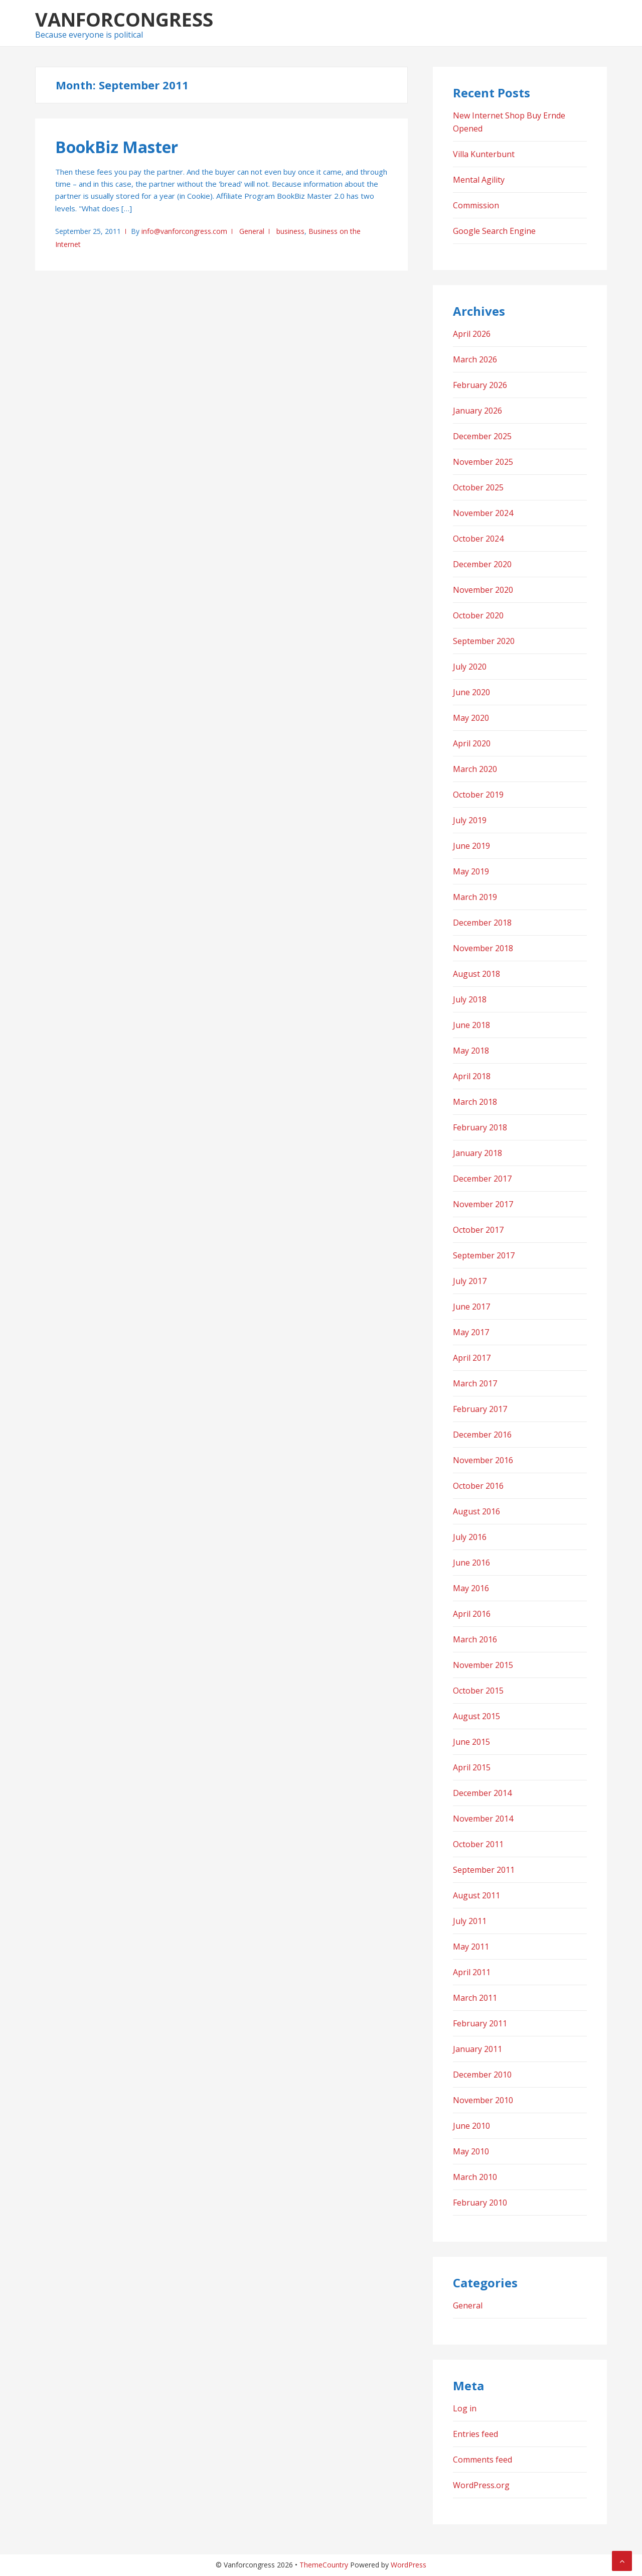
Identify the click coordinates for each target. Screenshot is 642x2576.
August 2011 (476, 1895)
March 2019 (475, 897)
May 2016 (471, 1588)
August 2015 (476, 1716)
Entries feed (475, 2433)
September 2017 (484, 1255)
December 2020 (482, 564)
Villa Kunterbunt (484, 154)
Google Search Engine (494, 230)
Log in (464, 2408)
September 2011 (484, 1869)
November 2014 (483, 1818)
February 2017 (480, 1408)
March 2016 (475, 1639)
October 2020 (478, 615)
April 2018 (472, 1076)
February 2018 (480, 1127)
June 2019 (471, 845)
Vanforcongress (124, 19)
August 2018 (476, 973)
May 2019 (471, 871)
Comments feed (482, 2459)
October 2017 (478, 1229)
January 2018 (477, 1152)
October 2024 (478, 538)
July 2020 (470, 666)
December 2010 (482, 2074)
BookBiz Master (116, 147)
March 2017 (475, 1383)
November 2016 (483, 1460)
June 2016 (471, 1562)
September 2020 (484, 641)
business (290, 231)
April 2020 (472, 743)
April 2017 (472, 1357)
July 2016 (470, 1536)
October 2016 (478, 1485)
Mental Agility (479, 179)
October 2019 (478, 794)
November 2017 (483, 1204)
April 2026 (472, 333)
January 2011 (477, 2048)
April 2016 (472, 1613)
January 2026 (477, 410)
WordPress (408, 2564)
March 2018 (475, 1101)
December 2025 (482, 436)
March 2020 (475, 769)
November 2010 (483, 2100)
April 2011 (472, 1972)
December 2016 (482, 1434)
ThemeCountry (323, 2564)
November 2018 (483, 948)
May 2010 (471, 2151)
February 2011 (480, 2023)
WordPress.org (481, 2485)
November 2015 (483, 1664)
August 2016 (476, 1511)
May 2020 (471, 717)
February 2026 (480, 385)
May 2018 (471, 1050)
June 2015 (471, 1741)
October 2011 (478, 1844)
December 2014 (482, 1792)
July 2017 (470, 1280)
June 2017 (471, 1306)
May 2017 (471, 1332)
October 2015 (478, 1690)
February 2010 (480, 2202)
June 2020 (471, 692)
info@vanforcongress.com (184, 231)
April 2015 (472, 1767)
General (251, 231)
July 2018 (470, 999)
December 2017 (482, 1178)
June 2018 (471, 1025)
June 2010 (471, 2125)
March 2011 (475, 1997)
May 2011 (471, 1946)
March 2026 (475, 359)
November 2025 (483, 461)
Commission (476, 205)
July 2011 (470, 1920)
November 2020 (483, 589)
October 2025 (478, 487)
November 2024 (483, 513)
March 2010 (475, 2176)
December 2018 (482, 922)
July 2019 (470, 820)
